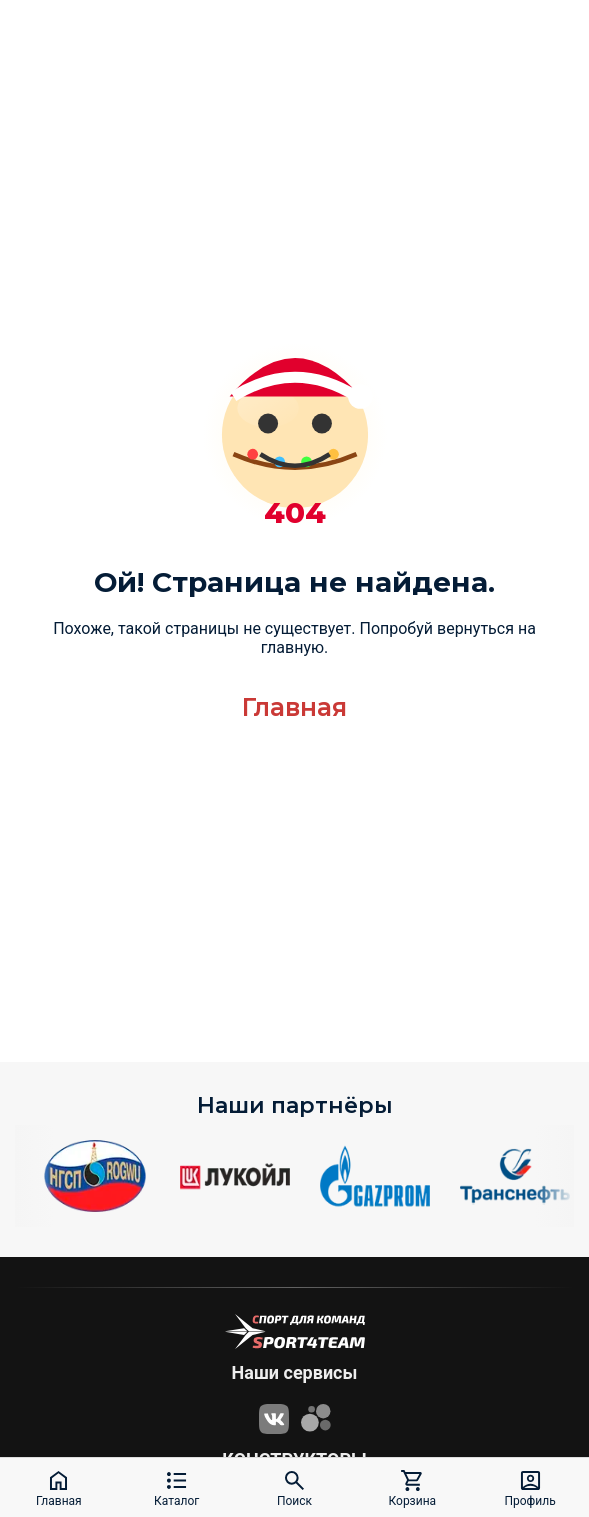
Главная (294, 707)
